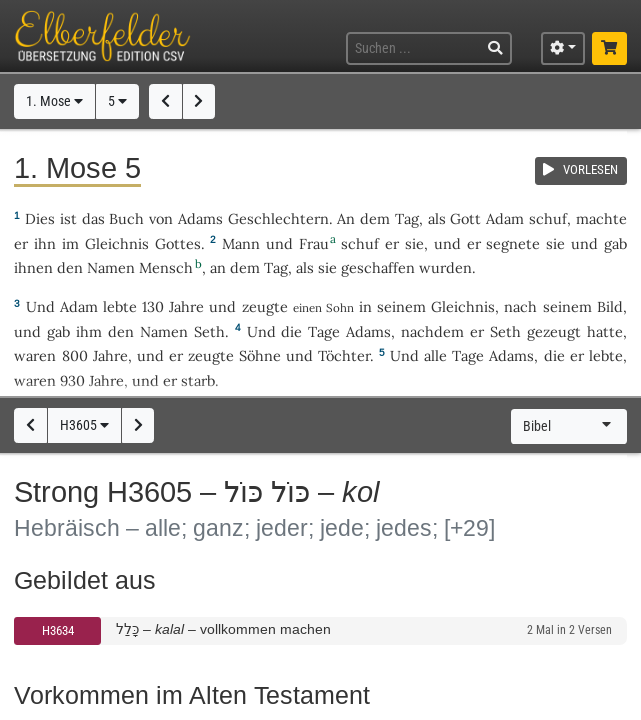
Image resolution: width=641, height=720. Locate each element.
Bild (610, 306)
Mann (241, 243)
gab (615, 243)
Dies (40, 218)
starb (198, 380)
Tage (324, 331)
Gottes (178, 243)
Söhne (260, 355)
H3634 (58, 630)
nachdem (432, 331)
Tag (407, 218)
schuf (548, 218)
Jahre (186, 306)
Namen (111, 267)
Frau (314, 243)
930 (72, 380)
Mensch (166, 267)
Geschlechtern (278, 218)
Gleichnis (117, 243)
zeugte (265, 306)
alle (435, 355)
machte (601, 218)
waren (35, 355)
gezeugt (554, 331)
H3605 (84, 425)
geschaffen (378, 267)
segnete (513, 243)
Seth (209, 331)
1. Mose (54, 101)
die (554, 355)
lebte (120, 306)
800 (75, 355)
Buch (126, 218)
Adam (505, 218)
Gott (465, 218)
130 (153, 306)
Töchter (344, 355)
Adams (200, 218)
